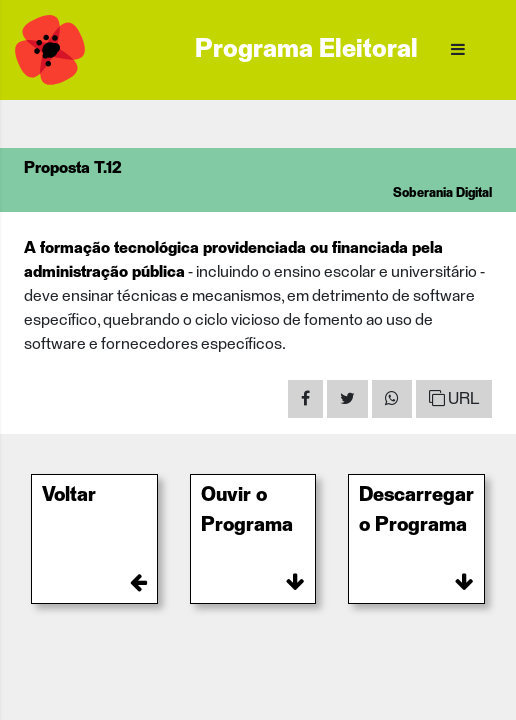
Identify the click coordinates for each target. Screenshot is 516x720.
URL (454, 398)
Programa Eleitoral (306, 50)
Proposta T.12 (73, 168)
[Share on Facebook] (305, 399)
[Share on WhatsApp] (392, 399)
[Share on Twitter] (347, 399)
